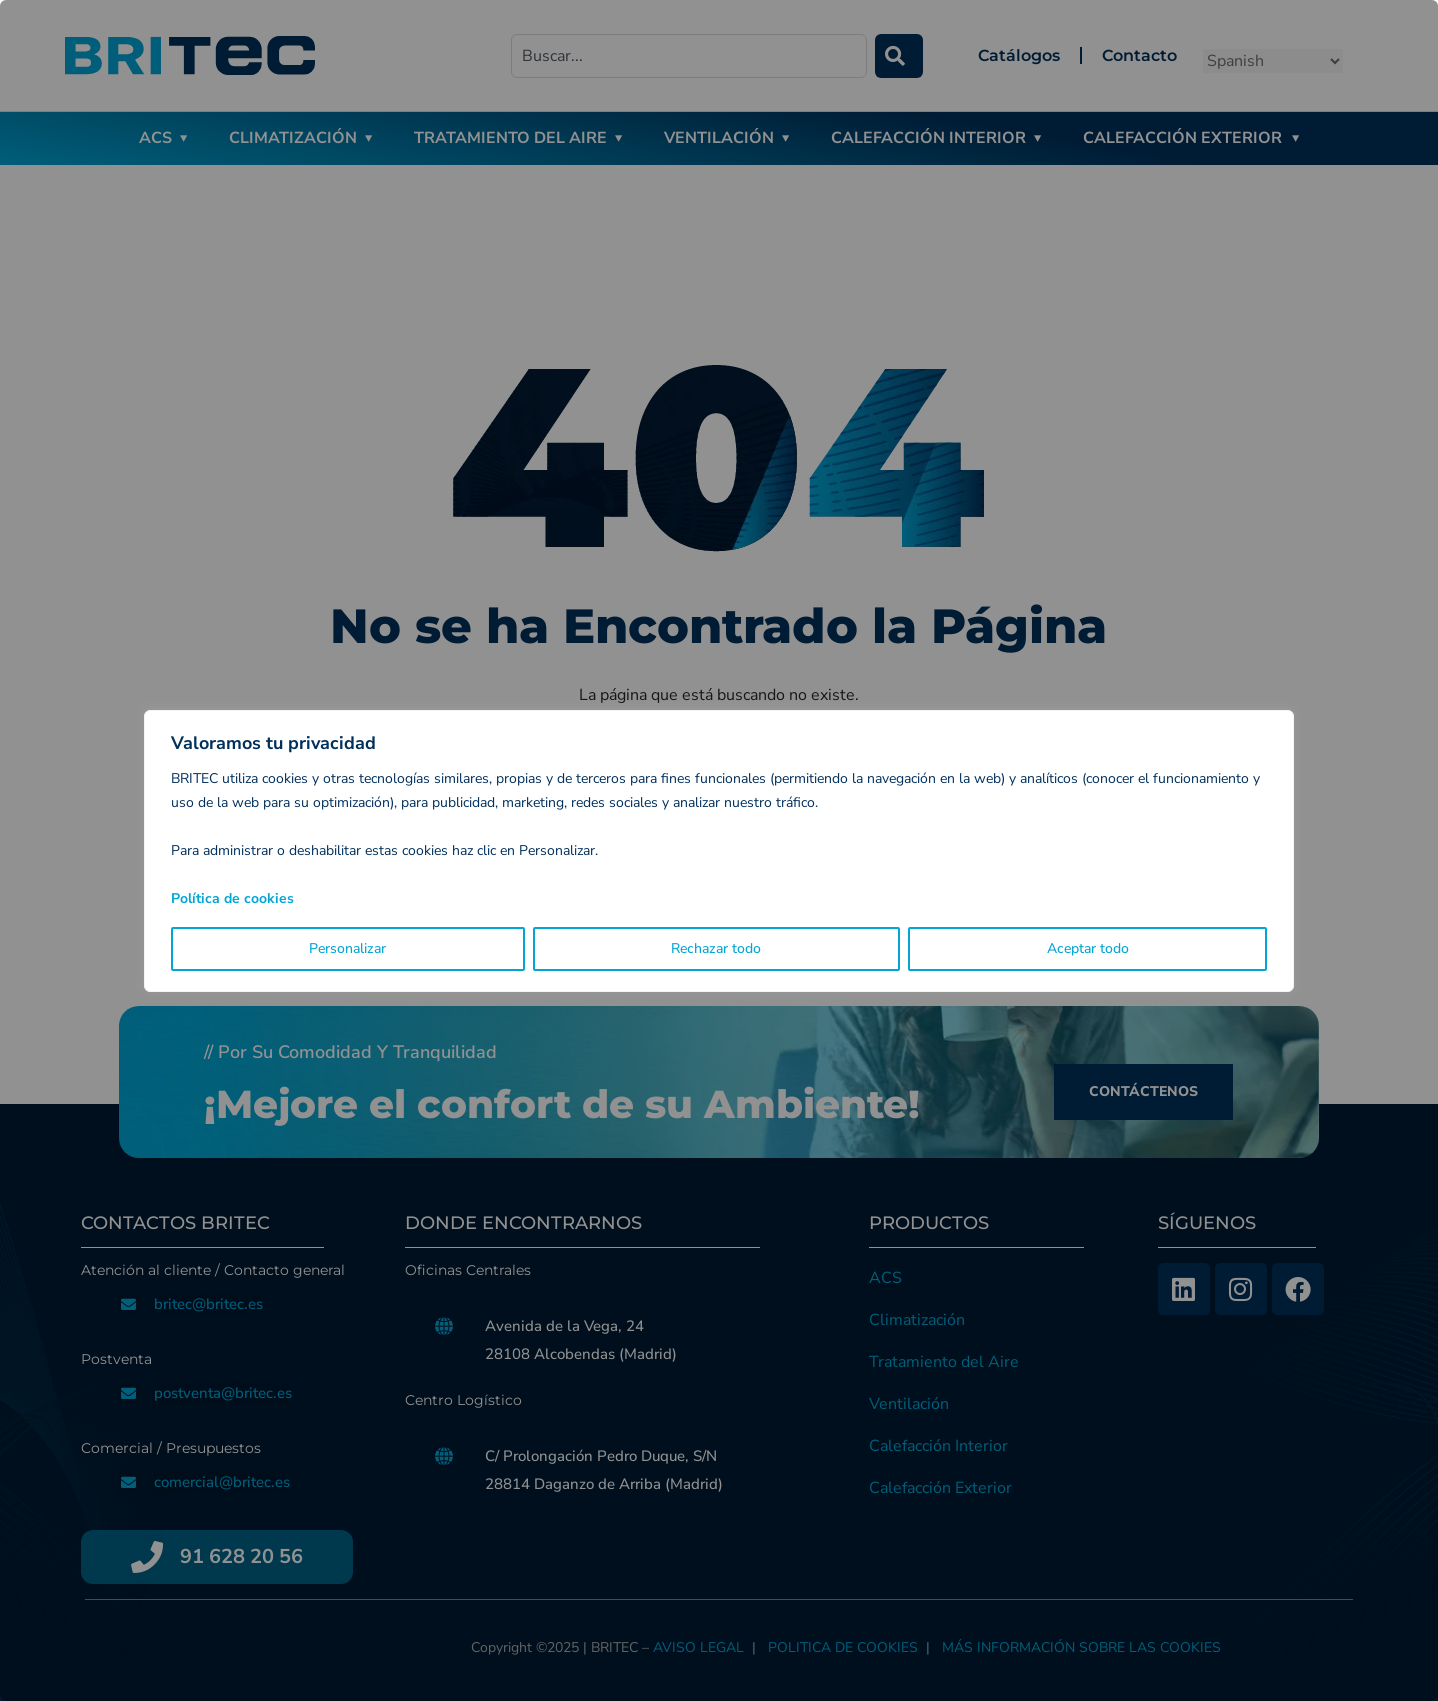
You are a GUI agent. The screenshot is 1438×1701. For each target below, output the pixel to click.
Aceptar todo (1088, 948)
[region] (719, 850)
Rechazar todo (716, 948)
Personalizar (347, 948)
